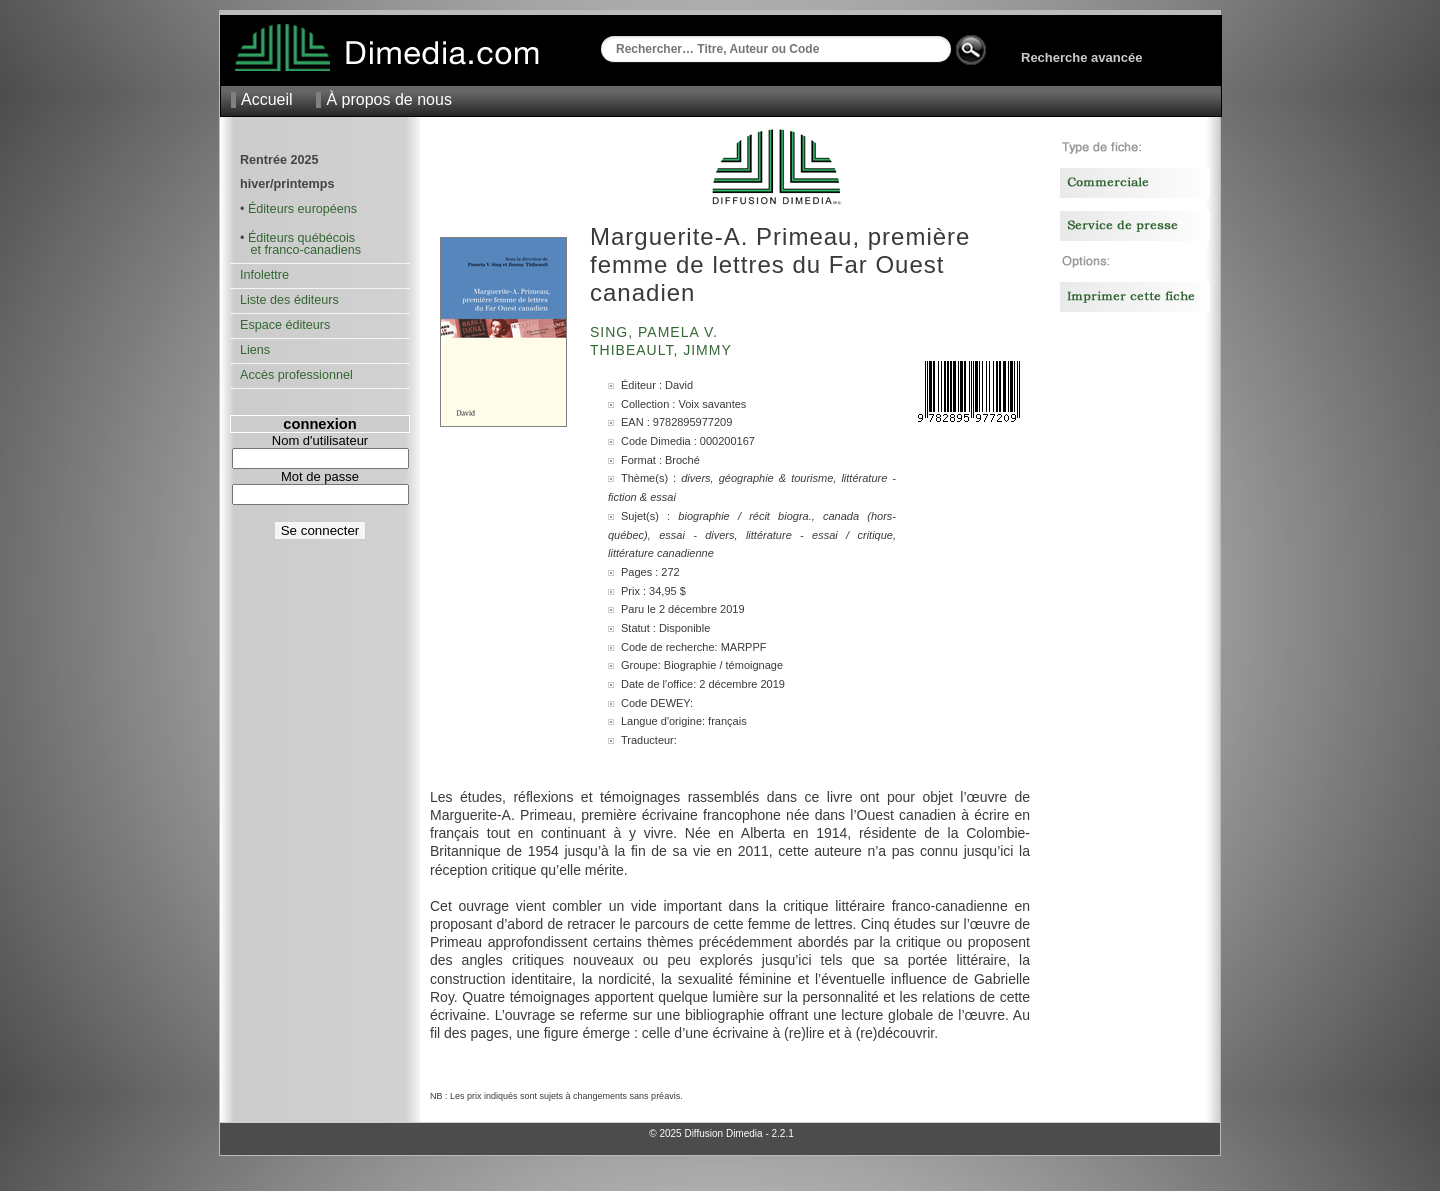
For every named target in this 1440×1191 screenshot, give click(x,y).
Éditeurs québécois (301, 238)
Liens (255, 350)
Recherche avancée (1081, 57)
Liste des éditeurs (289, 300)
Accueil (267, 99)
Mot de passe (320, 476)
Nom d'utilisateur (320, 440)
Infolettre (264, 275)
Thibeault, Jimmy (663, 350)
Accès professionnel (296, 375)
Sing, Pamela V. (656, 332)
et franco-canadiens (300, 250)
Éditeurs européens (302, 209)
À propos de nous (388, 99)
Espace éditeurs (285, 325)
